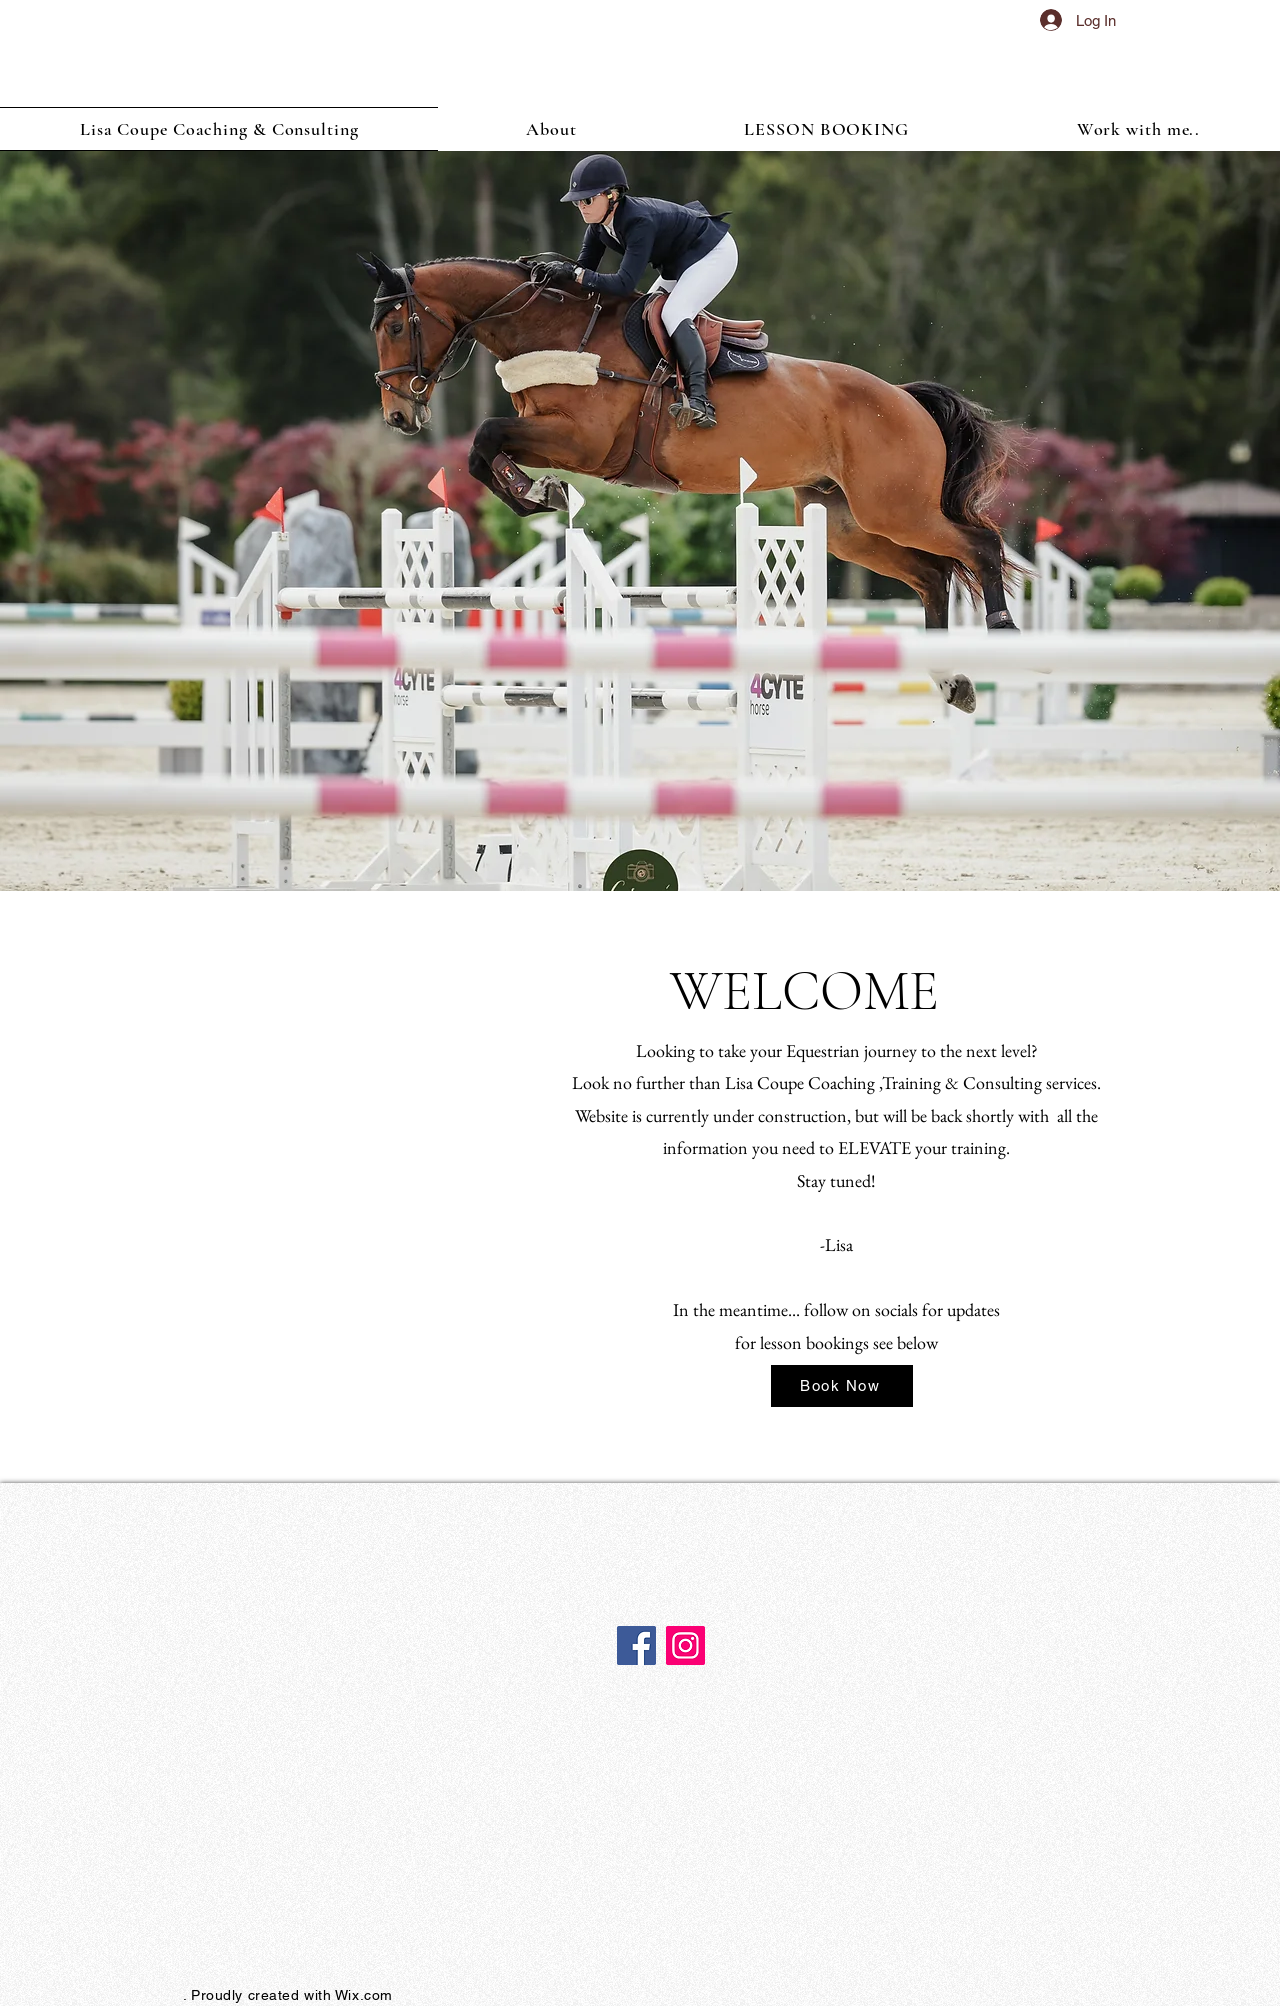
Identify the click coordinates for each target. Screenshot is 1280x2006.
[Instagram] (685, 1645)
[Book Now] (842, 1386)
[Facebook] (636, 1645)
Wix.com (364, 1995)
